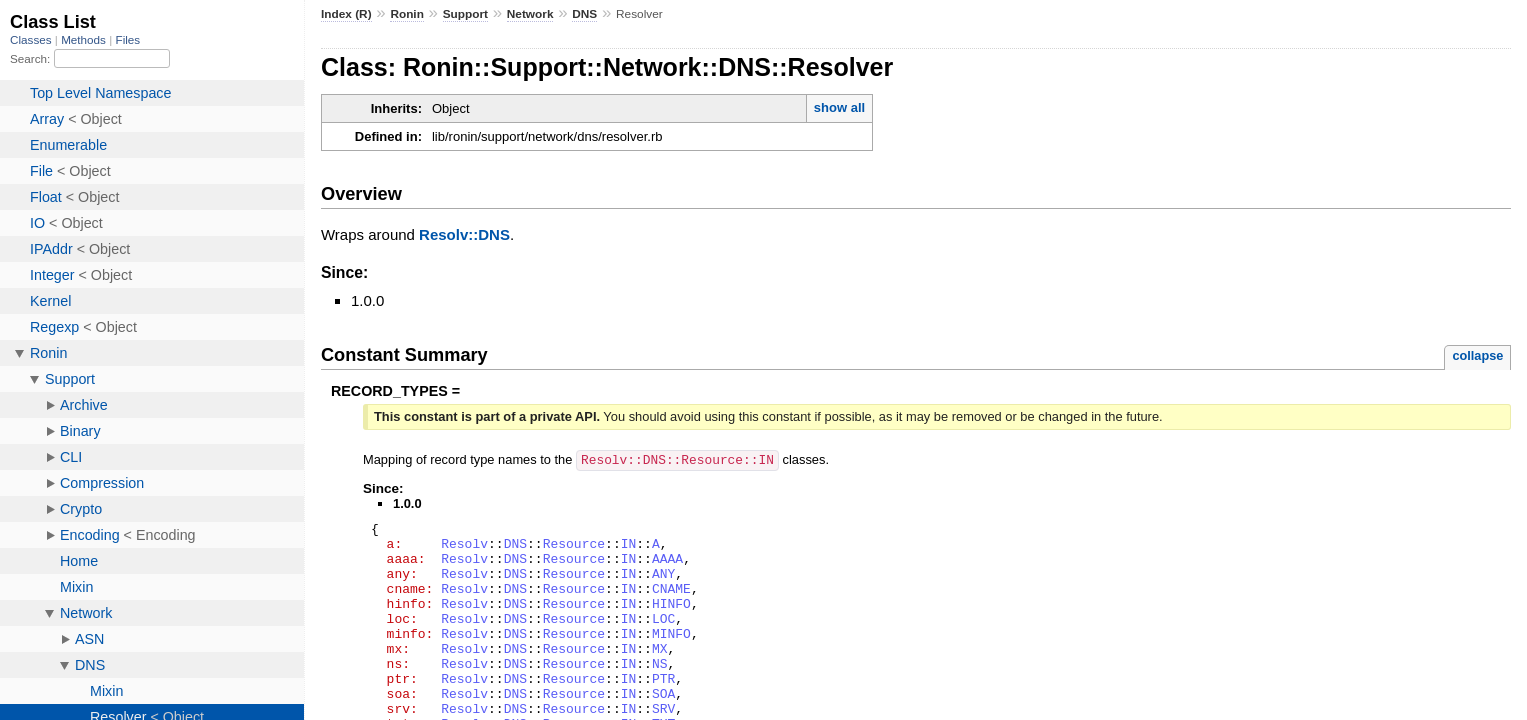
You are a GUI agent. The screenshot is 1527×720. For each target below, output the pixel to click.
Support (465, 14)
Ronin (407, 14)
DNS (584, 14)
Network (530, 14)
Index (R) (346, 14)
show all (839, 107)
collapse (1477, 355)
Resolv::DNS (464, 234)
